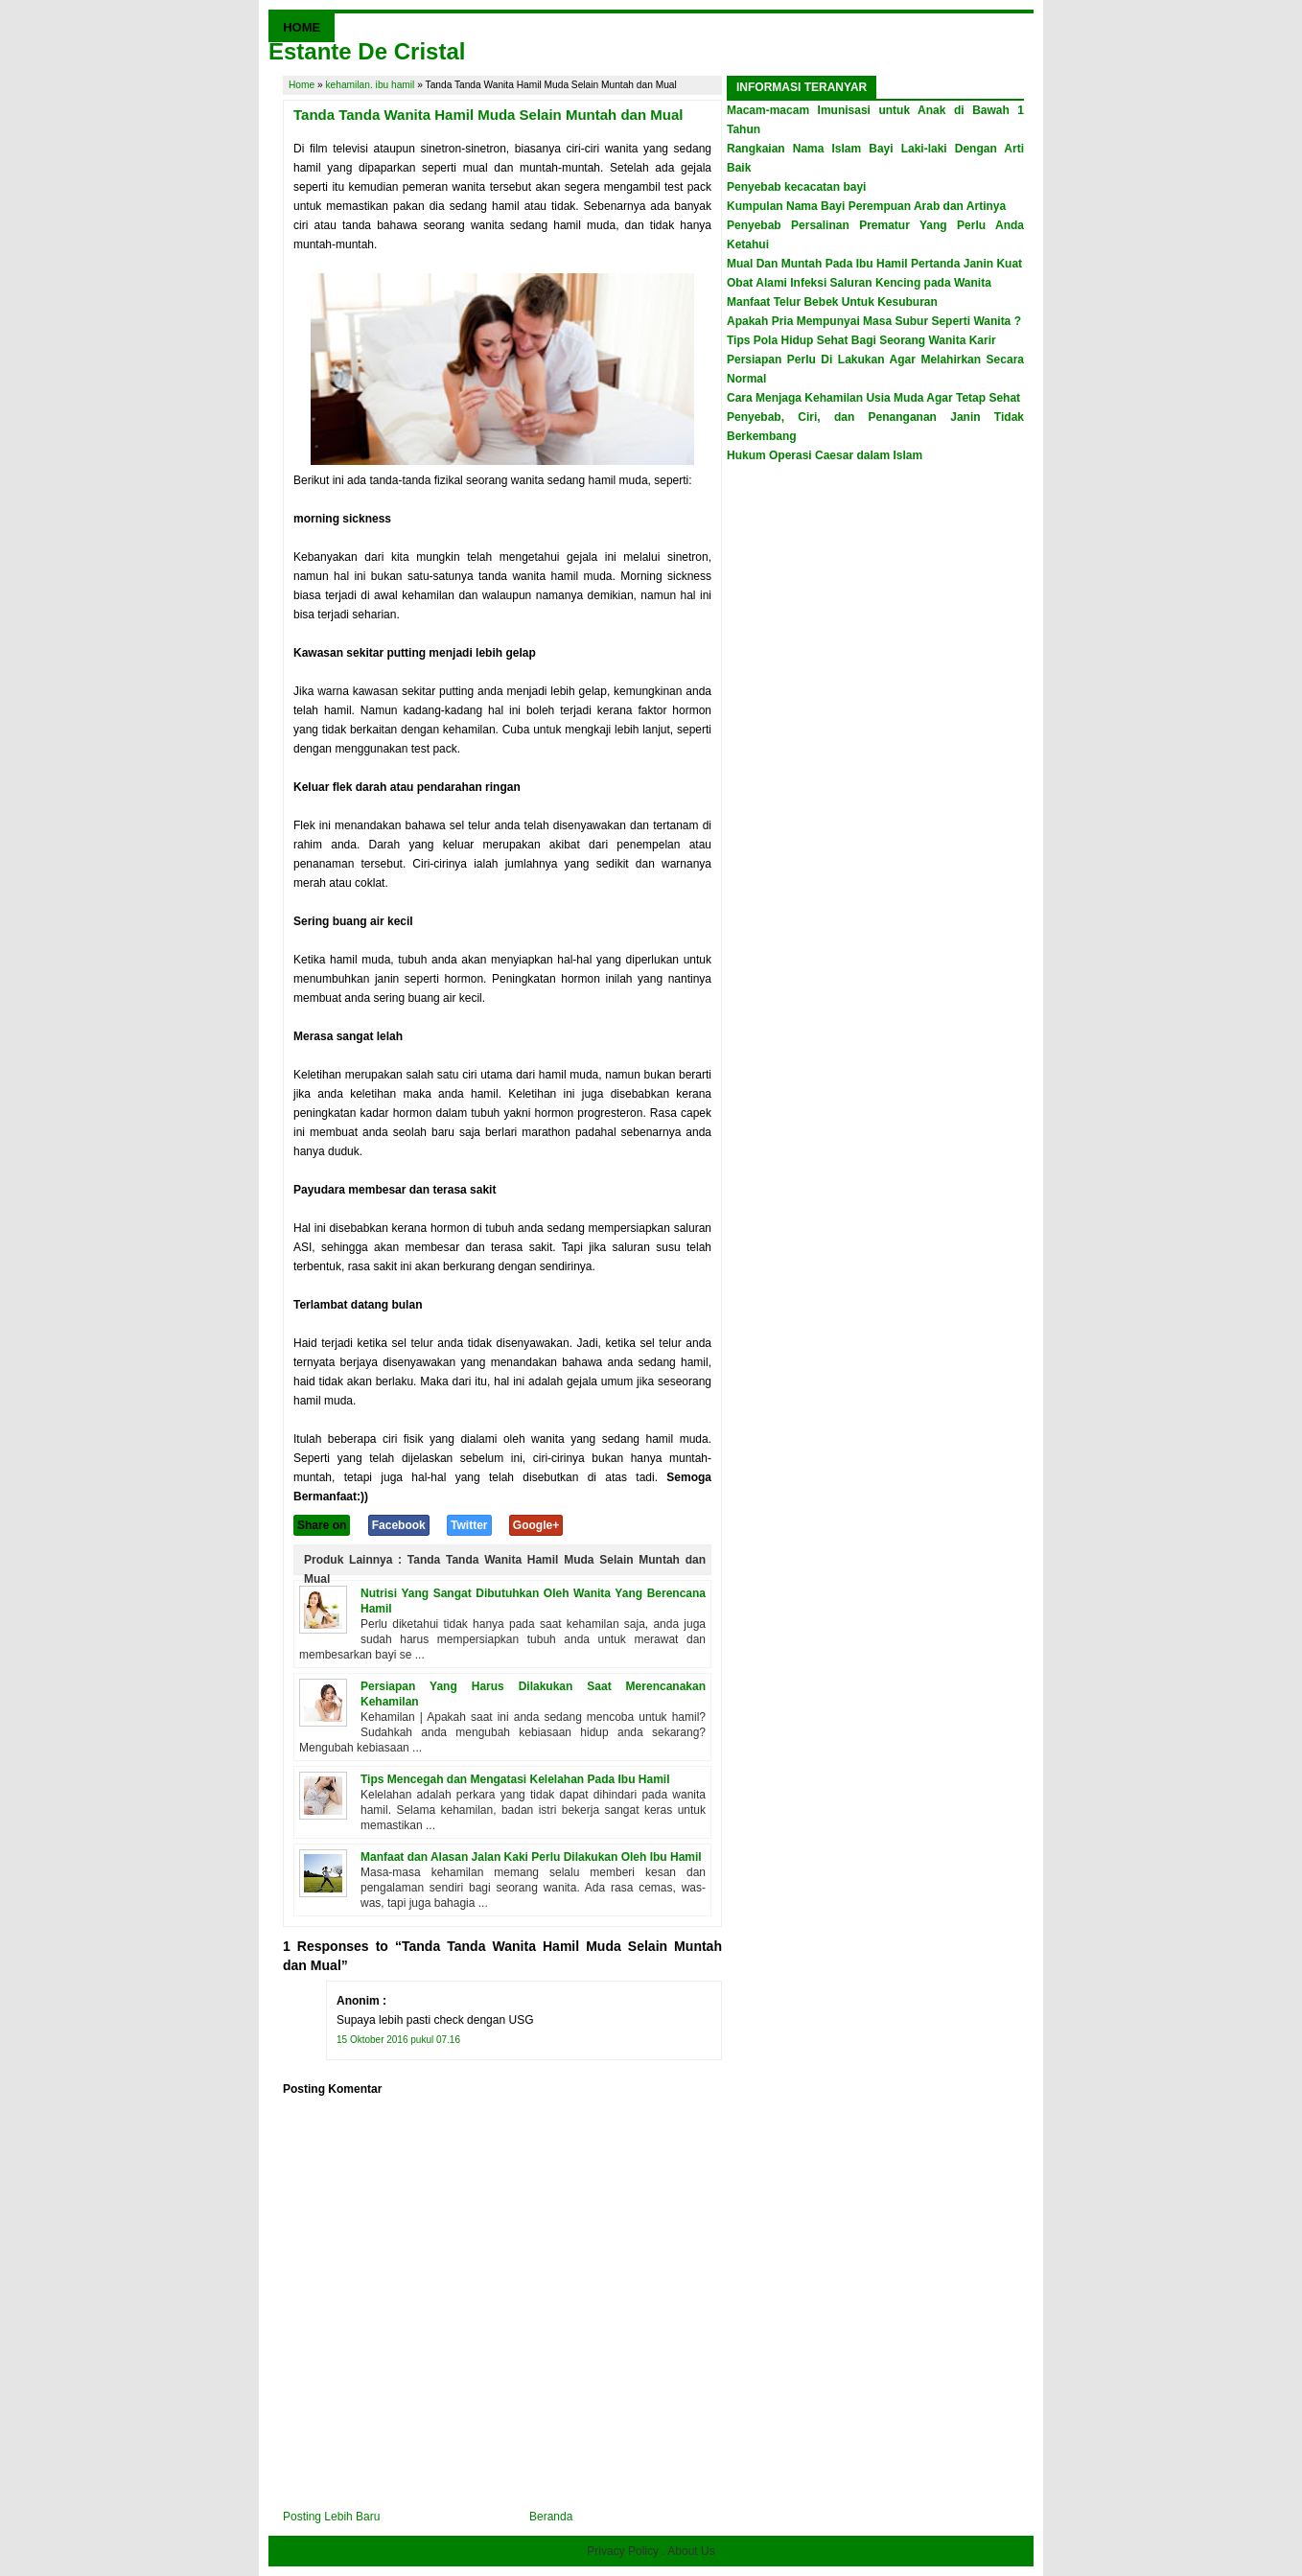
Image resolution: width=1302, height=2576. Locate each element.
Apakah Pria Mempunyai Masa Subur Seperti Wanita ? (874, 321)
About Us (690, 2551)
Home (301, 85)
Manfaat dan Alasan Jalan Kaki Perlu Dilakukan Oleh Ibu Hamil (531, 1857)
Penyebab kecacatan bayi (796, 187)
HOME (301, 27)
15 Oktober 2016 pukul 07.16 (398, 2039)
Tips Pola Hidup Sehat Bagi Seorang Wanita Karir (861, 340)
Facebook (399, 1525)
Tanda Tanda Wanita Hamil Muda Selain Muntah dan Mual (488, 114)
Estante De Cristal (366, 51)
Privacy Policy (623, 2551)
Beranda (550, 2516)
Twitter (469, 1525)
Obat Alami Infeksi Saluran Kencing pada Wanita (859, 283)
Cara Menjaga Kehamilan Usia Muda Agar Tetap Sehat (873, 398)
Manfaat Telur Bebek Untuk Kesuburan (832, 302)
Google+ (536, 1525)
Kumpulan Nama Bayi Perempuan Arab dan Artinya (866, 206)
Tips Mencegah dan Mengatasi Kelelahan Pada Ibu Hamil (515, 1779)
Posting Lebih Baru (331, 2516)
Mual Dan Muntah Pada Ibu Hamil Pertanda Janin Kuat (874, 263)
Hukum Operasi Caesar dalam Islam (824, 455)
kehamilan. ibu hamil (370, 85)
